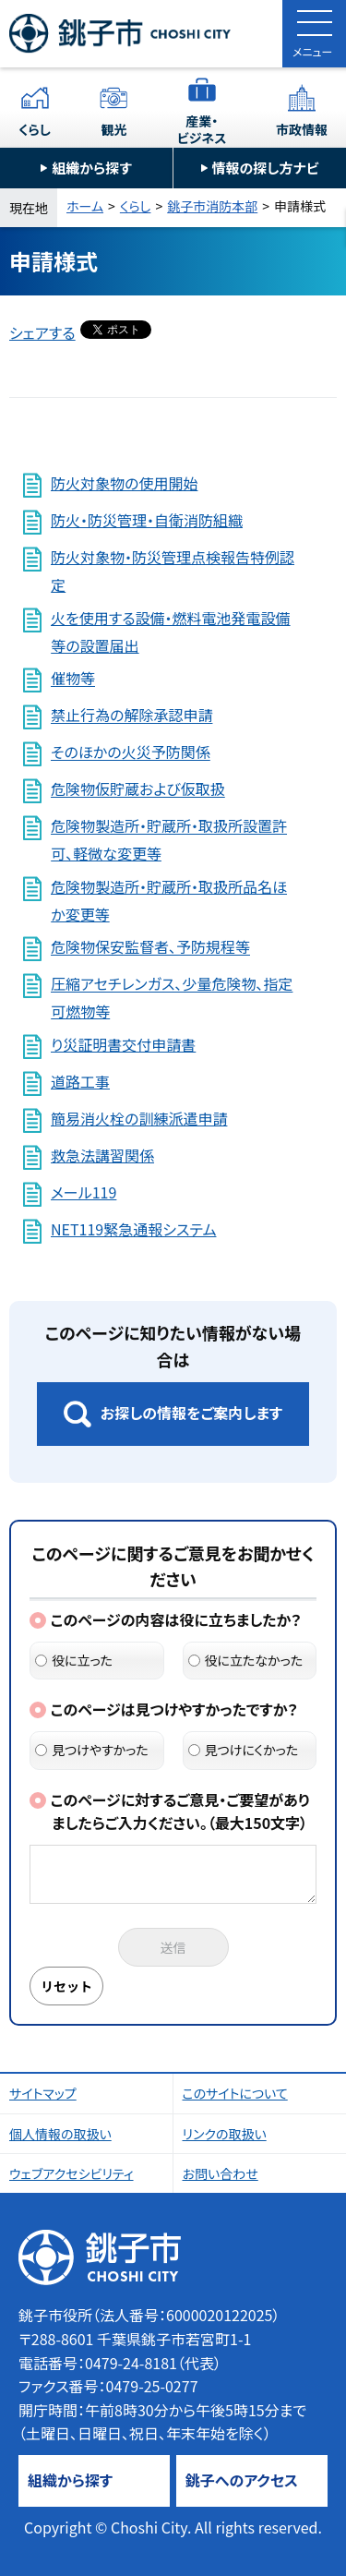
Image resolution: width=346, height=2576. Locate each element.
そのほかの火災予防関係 (130, 752)
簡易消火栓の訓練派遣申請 (139, 1118)
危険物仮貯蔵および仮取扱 (138, 789)
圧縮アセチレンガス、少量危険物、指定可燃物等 (171, 998)
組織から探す (92, 167)
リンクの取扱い (225, 2134)
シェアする (42, 332)
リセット (66, 1986)
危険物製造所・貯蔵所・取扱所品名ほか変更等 (169, 900)
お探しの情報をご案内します (191, 1413)
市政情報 (302, 129)
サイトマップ (43, 2093)
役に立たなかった (246, 1660)
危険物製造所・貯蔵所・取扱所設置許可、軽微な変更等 (169, 840)
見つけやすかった (92, 1749)
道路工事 (80, 1081)
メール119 (83, 1192)
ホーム (84, 206)
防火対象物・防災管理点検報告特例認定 (172, 571)
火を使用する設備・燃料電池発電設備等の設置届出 (170, 631)
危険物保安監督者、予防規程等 (150, 947)
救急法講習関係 (102, 1155)
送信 (173, 1947)
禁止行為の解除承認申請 (131, 715)
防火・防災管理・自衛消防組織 (147, 520)
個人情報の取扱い (60, 2134)
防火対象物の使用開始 (124, 483)
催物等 (73, 679)
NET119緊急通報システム (133, 1229)
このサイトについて (235, 2093)
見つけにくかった (243, 1749)
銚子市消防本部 (212, 206)
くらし (34, 129)
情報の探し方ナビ (265, 167)
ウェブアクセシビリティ (71, 2173)
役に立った (74, 1660)
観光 (113, 129)
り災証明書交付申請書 (123, 1044)
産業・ (202, 129)
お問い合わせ (220, 2173)
